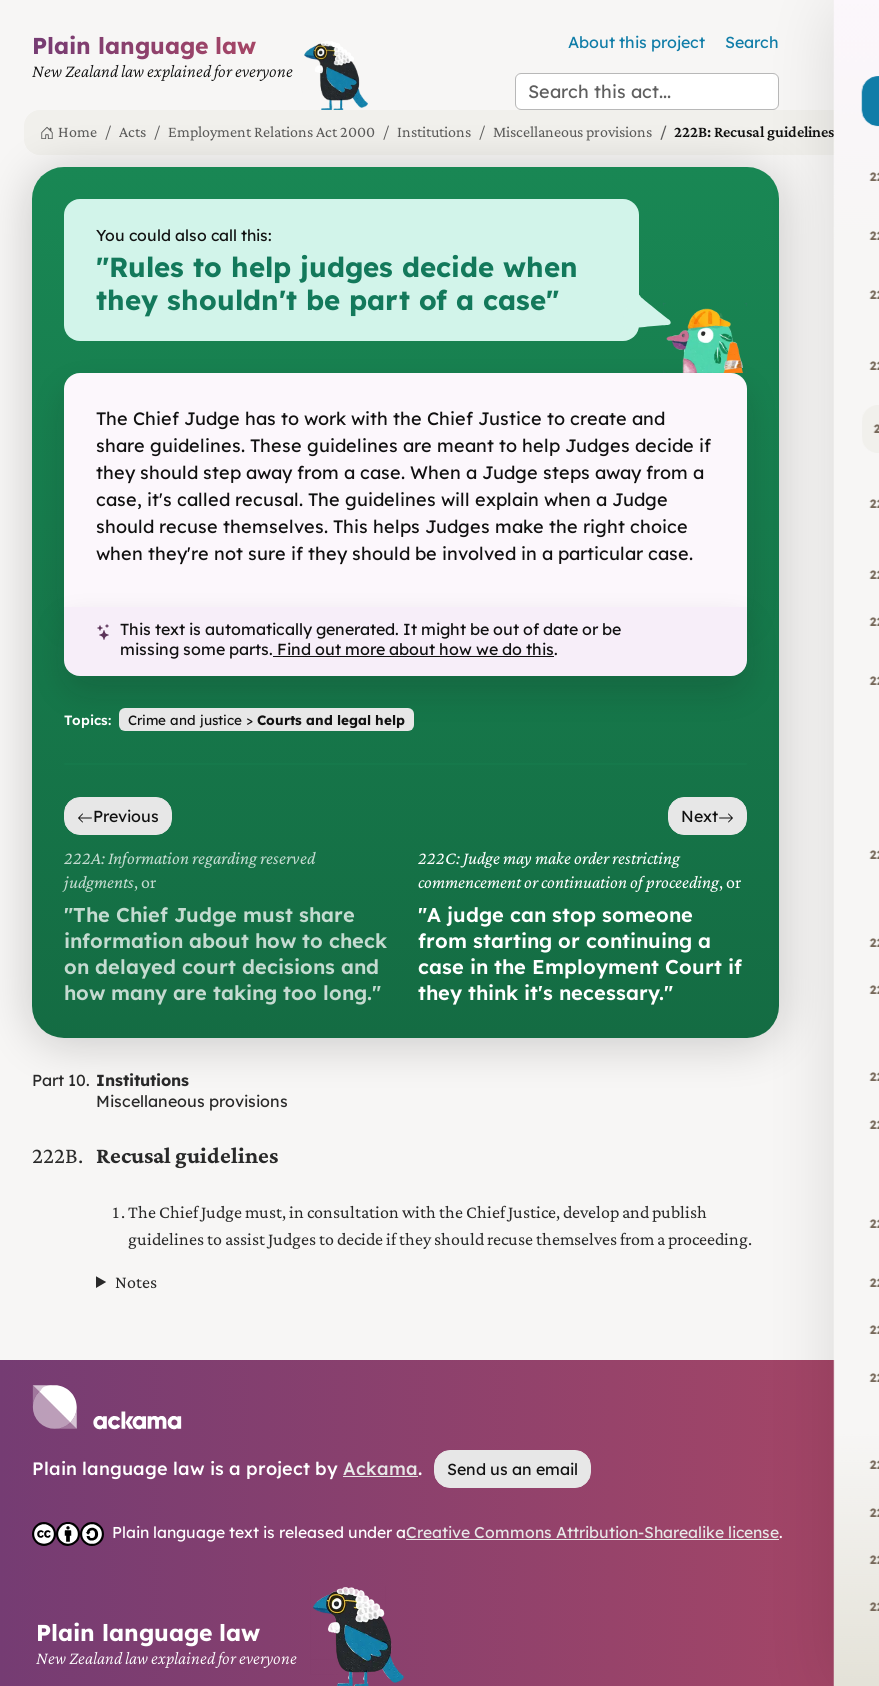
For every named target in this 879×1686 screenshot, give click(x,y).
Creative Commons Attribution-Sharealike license (592, 1532)
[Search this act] (647, 91)
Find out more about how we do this (413, 649)
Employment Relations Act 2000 (271, 131)
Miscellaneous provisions (572, 131)
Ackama (380, 1468)
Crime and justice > (266, 719)
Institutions (434, 131)
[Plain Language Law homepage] (162, 71)
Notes (136, 1282)
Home (68, 131)
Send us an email (512, 1469)
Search (752, 42)
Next (707, 816)
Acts (132, 131)
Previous (118, 816)
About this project (636, 42)
